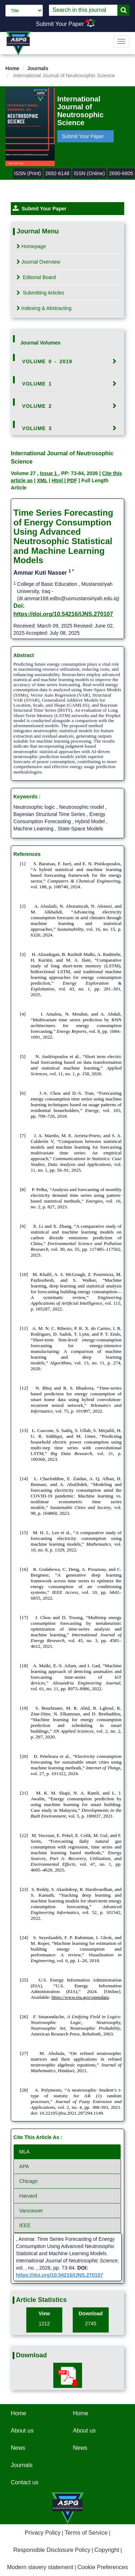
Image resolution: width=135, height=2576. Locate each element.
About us (22, 2430)
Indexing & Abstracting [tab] (44, 308)
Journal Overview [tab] (38, 262)
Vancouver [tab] (31, 2210)
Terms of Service (86, 2533)
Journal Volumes (40, 343)
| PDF (70, 480)
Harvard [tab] (28, 2196)
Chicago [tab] (28, 2181)
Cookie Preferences (102, 2567)
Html (57, 480)
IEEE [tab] (25, 2225)
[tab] (67, 361)
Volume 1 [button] (37, 384)
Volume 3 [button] (37, 428)
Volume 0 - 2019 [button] (47, 361)
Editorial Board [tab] (36, 277)
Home (12, 68)
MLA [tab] (24, 2152)
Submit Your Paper (60, 24)
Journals (37, 68)
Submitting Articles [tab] (40, 293)
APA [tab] (24, 2166)
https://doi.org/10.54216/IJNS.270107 (63, 614)
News (18, 2448)
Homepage (31, 246)
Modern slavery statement (40, 2567)
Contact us (24, 2482)
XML (42, 480)
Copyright (106, 2550)
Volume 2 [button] (37, 406)
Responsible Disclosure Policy (51, 2550)
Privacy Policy (43, 2533)
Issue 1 (49, 473)
